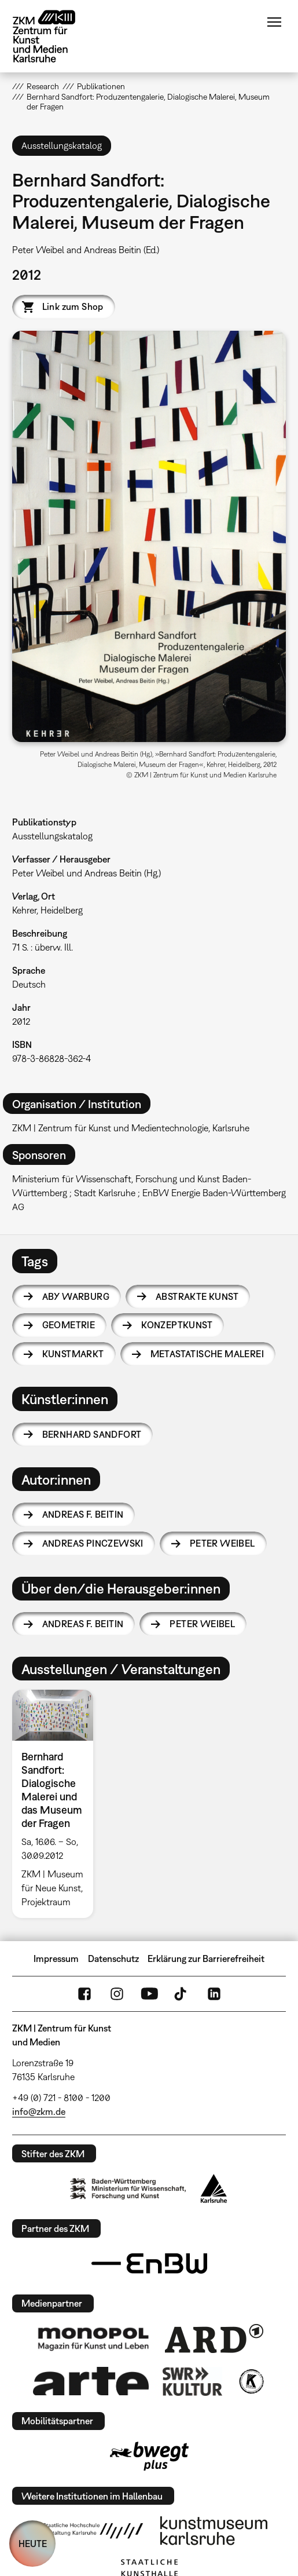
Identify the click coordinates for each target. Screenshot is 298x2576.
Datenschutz (113, 1958)
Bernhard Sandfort (92, 1434)
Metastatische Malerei (207, 1354)
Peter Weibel (222, 1543)
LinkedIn (214, 1994)
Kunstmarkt (73, 1354)
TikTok (181, 1994)
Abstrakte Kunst (197, 1296)
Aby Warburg (75, 1296)
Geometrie (68, 1325)
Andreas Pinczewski (93, 1543)
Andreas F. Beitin (83, 1514)
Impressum (56, 1958)
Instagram (116, 1994)
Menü (274, 22)
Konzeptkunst (176, 1325)
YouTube (149, 1994)
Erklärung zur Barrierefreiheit (206, 1958)
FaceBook (84, 1994)
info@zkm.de (38, 2111)
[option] (57, 1804)
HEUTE (33, 2543)
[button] (149, 536)
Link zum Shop (73, 306)
